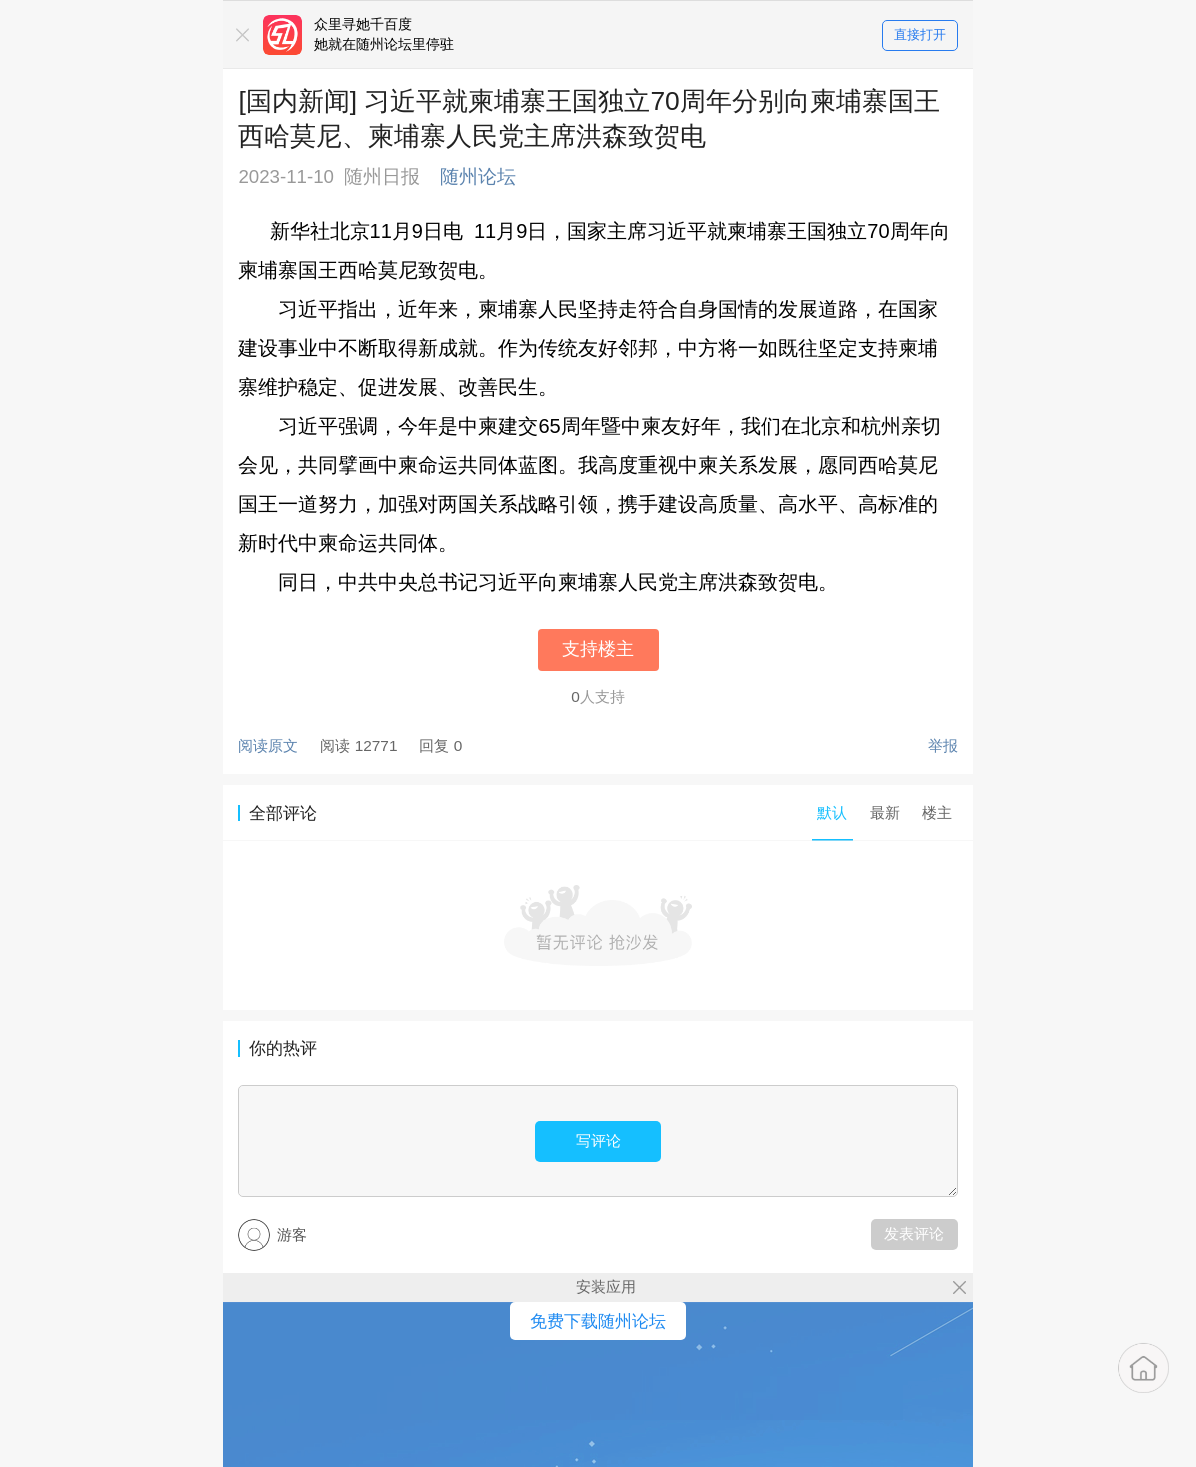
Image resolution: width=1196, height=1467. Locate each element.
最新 (885, 812)
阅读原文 (268, 745)
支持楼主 (598, 649)
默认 (832, 812)
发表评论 (914, 1233)
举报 (943, 745)
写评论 (598, 1140)
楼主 (937, 812)
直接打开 (920, 35)
